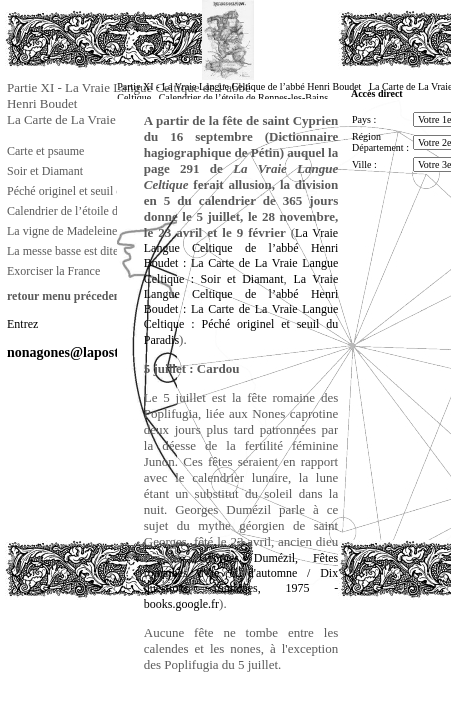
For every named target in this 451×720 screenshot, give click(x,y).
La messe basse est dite (62, 251)
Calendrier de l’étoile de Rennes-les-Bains (108, 211)
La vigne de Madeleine (62, 231)
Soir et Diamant (45, 171)
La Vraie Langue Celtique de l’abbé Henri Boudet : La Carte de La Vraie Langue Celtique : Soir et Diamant (241, 256)
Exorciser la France (53, 271)
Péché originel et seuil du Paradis (87, 191)
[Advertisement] (105, 644)
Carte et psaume (45, 151)
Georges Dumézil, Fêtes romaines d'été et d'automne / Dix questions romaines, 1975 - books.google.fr (241, 581)
